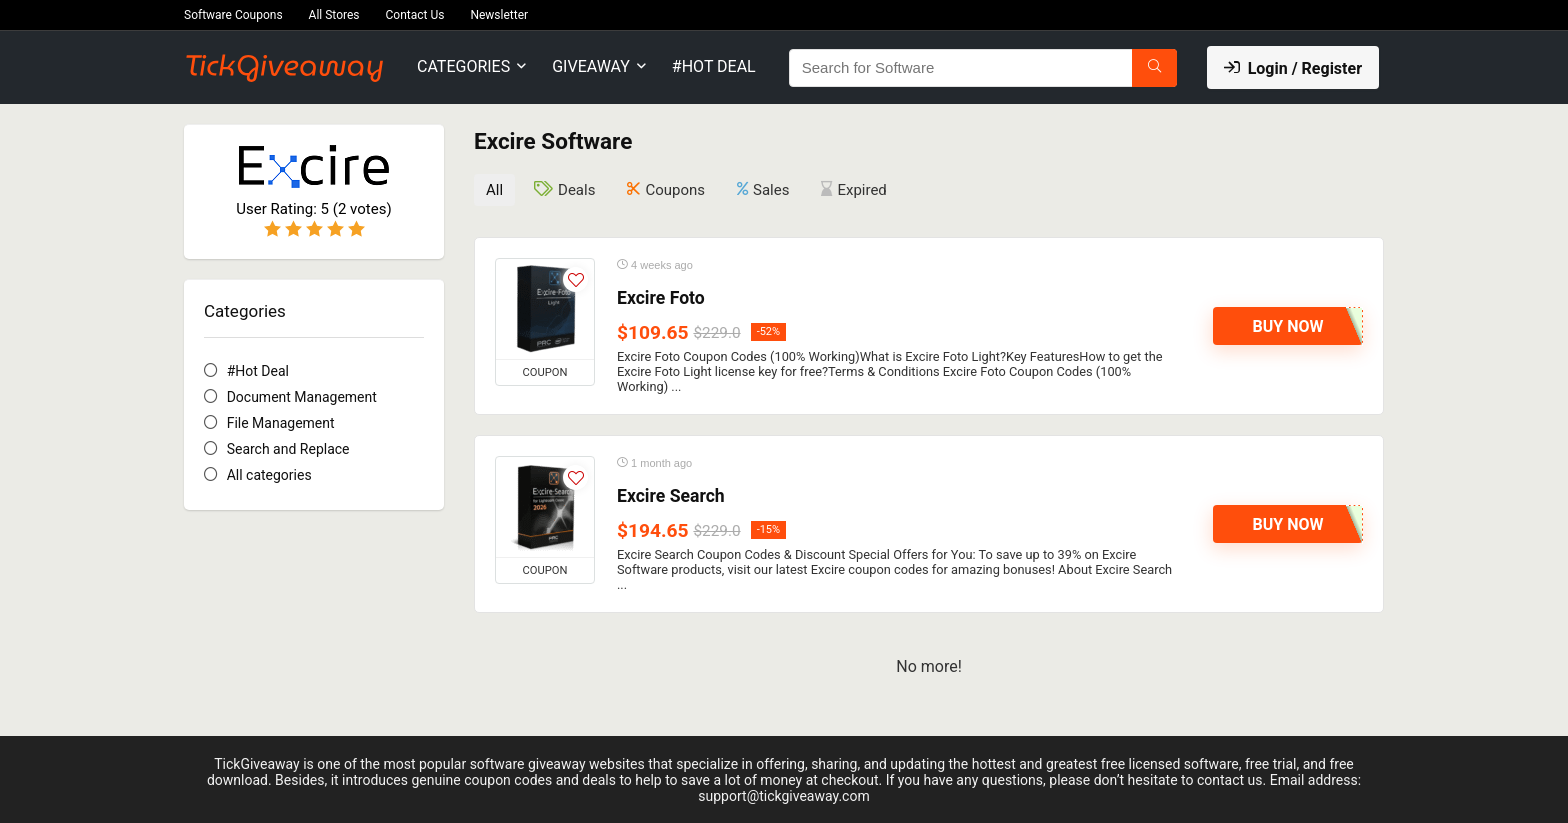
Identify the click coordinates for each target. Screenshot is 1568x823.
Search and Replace (288, 449)
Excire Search (671, 495)
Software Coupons (233, 15)
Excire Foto (661, 297)
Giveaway (591, 66)
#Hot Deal (714, 66)
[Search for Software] (1154, 68)
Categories (463, 66)
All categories (269, 475)
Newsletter (499, 15)
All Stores (334, 15)
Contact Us (415, 15)
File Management (281, 423)
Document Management (302, 397)
